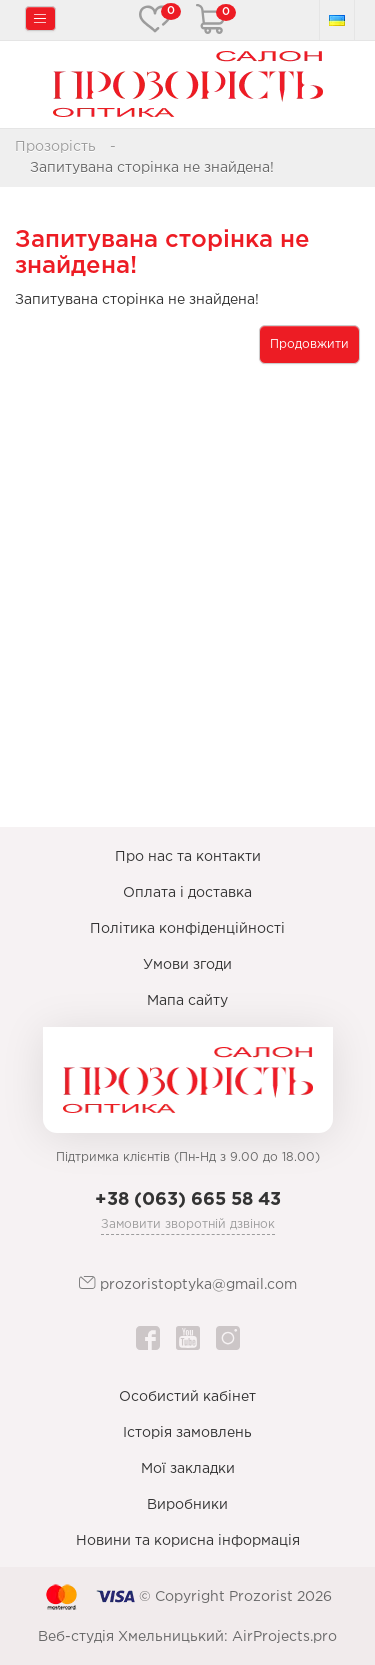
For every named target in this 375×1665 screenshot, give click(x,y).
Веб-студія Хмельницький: (133, 1637)
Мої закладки (188, 1469)
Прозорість (55, 147)
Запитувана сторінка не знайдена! (152, 168)
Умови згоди (187, 965)
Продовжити (309, 344)
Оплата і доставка (187, 893)
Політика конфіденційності (187, 929)
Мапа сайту (187, 1001)
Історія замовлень (187, 1433)
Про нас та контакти (188, 857)
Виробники (187, 1505)
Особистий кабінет (187, 1397)
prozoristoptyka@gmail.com (188, 1283)
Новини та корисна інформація (188, 1541)
